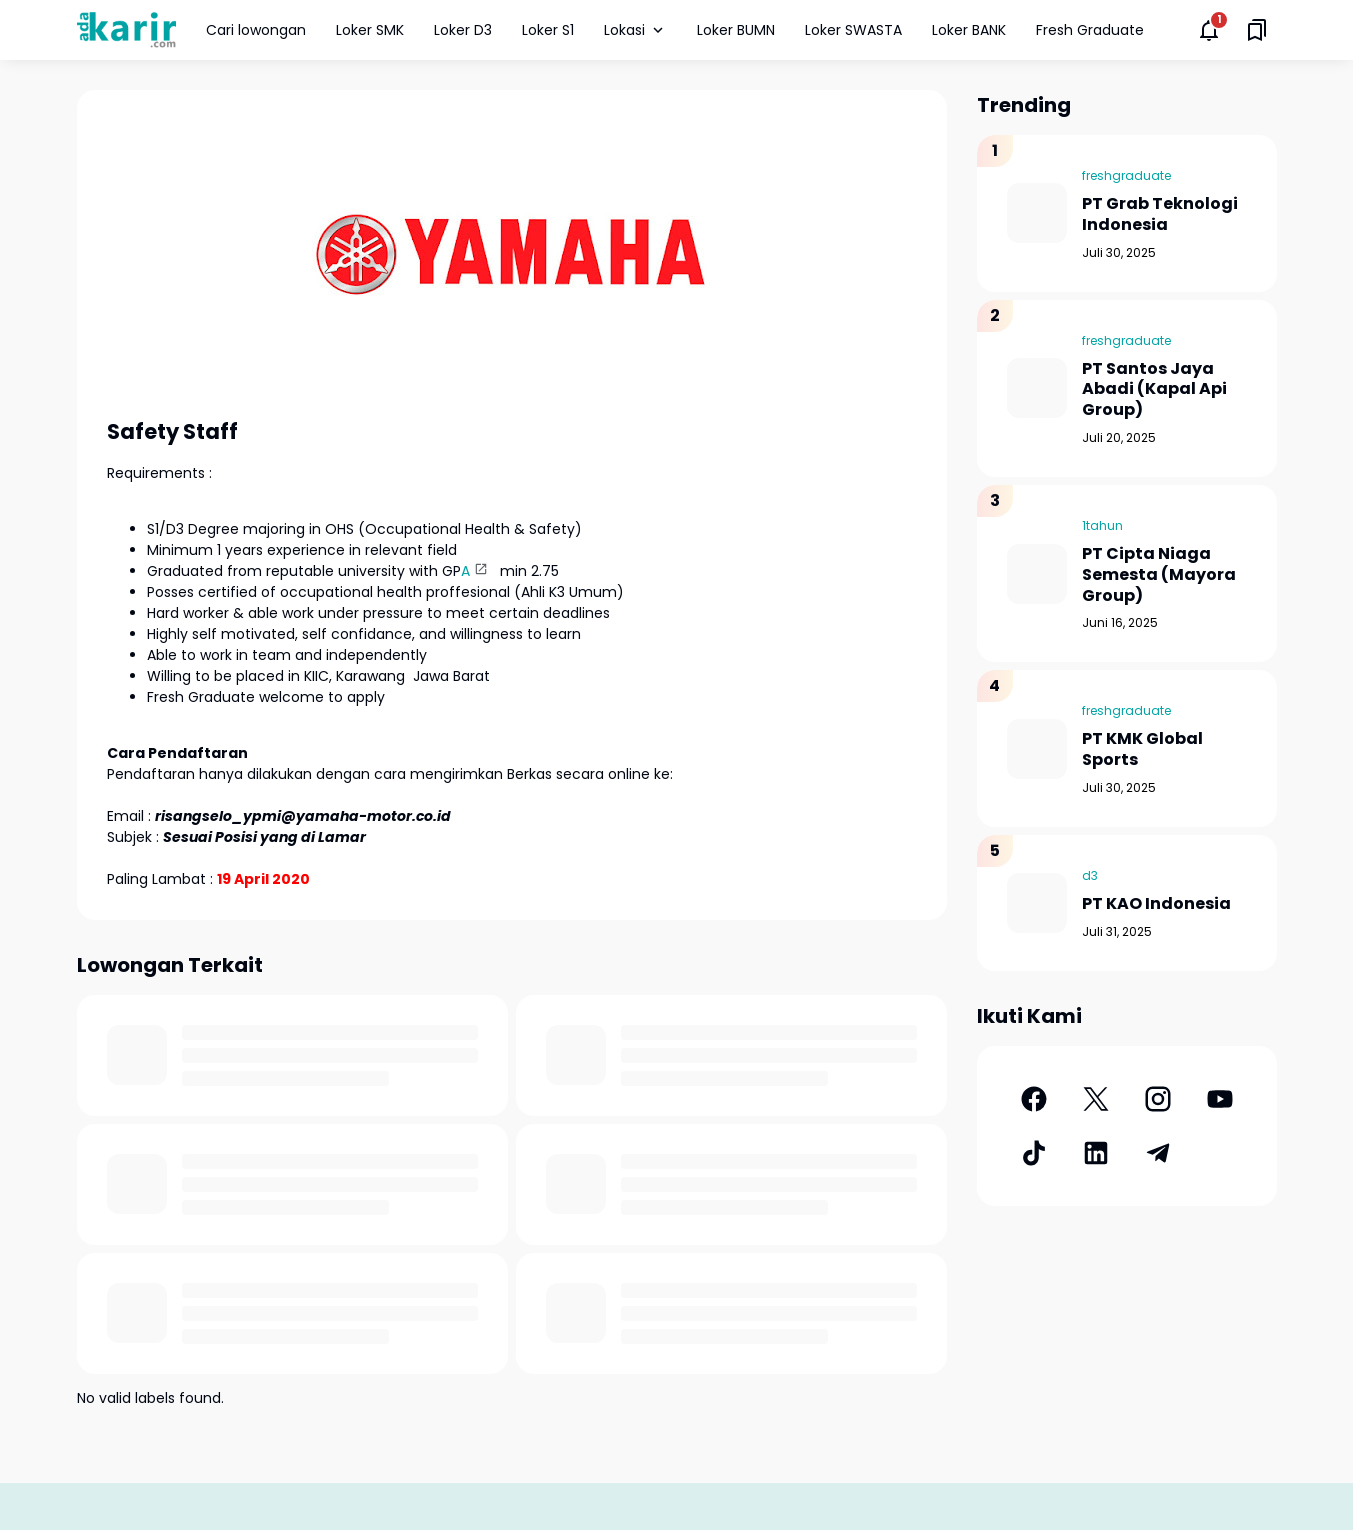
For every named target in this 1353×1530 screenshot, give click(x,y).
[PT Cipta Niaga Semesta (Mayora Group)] (1037, 574)
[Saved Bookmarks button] (1257, 30)
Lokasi (635, 30)
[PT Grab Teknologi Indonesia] (1037, 213)
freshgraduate (1126, 175)
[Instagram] (1158, 1099)
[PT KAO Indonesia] (1037, 903)
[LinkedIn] (1096, 1153)
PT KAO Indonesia (1156, 904)
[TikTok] (1034, 1153)
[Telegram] (1158, 1153)
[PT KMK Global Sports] (1037, 749)
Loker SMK (370, 30)
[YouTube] (1220, 1099)
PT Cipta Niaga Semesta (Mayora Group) (1159, 575)
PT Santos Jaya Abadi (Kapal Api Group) (1154, 390)
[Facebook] (1034, 1099)
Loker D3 (463, 30)
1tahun (1102, 525)
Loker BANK (969, 30)
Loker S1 (548, 30)
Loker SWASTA (853, 30)
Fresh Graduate (1090, 30)
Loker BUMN (736, 30)
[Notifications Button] (1209, 30)
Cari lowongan (256, 30)
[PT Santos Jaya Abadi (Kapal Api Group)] (1037, 388)
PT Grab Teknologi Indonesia (1160, 215)
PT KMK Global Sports (1142, 750)
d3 (1090, 875)
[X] (1096, 1099)
